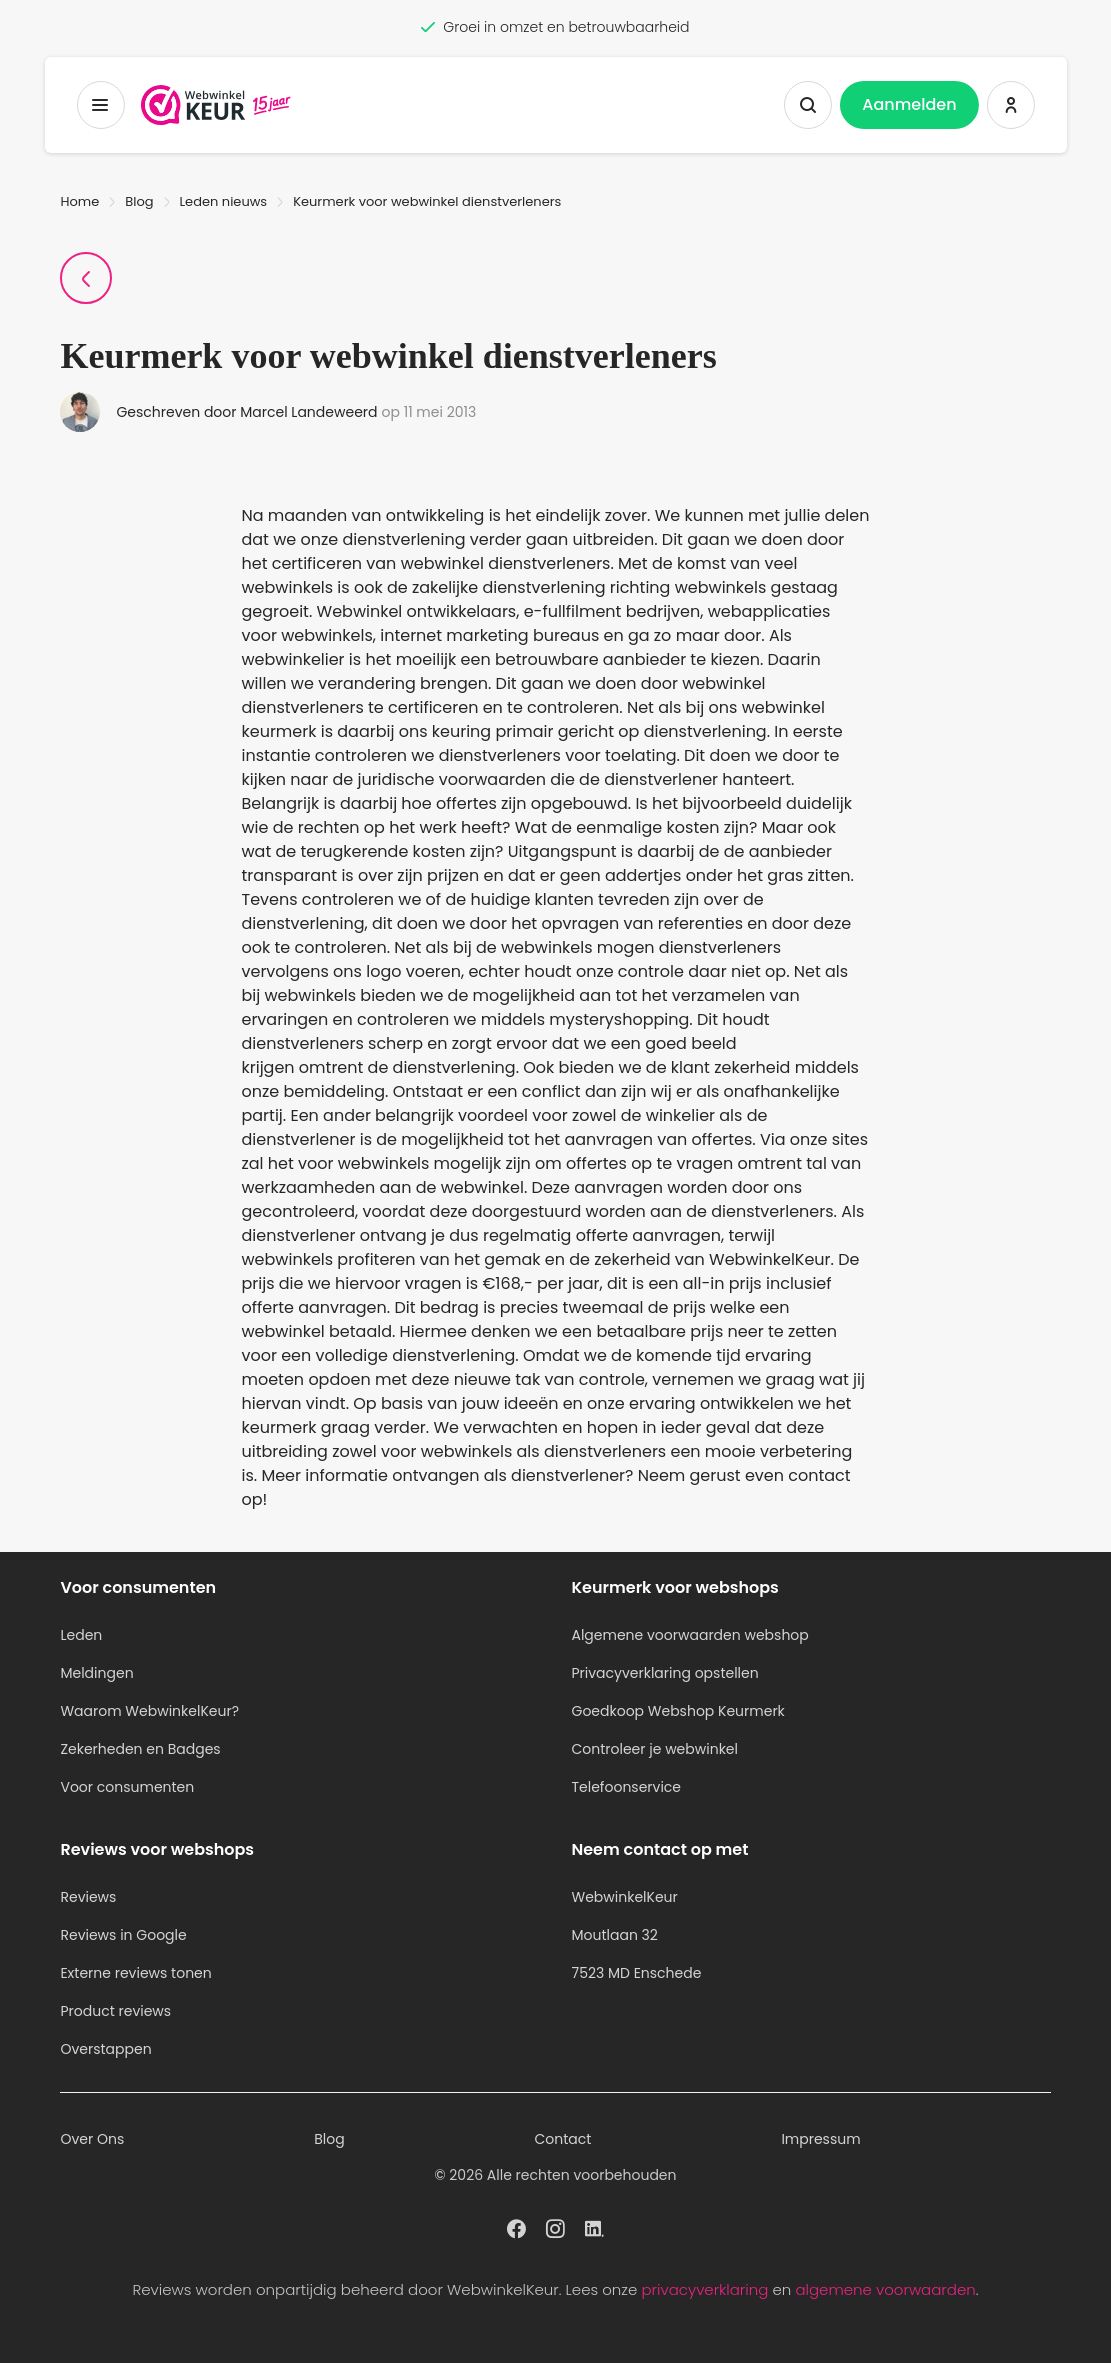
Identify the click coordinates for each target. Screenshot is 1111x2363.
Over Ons (92, 2139)
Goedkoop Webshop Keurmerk (677, 1711)
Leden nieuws (224, 201)
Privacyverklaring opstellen (664, 1673)
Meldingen (96, 1673)
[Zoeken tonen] (808, 105)
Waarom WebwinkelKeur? (149, 1711)
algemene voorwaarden (885, 2289)
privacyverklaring (704, 2289)
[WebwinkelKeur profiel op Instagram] (555, 2227)
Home (79, 201)
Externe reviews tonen (135, 1973)
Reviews (88, 1897)
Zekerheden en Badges (140, 1749)
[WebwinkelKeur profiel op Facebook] (516, 2227)
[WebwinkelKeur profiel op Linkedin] (594, 2227)
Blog (139, 201)
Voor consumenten (127, 1787)
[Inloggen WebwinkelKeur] (1011, 105)
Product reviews (115, 2011)
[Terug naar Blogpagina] (86, 278)
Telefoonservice (626, 1787)
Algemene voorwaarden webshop (689, 1635)
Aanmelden (909, 104)
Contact (563, 2139)
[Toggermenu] (100, 105)
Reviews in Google (123, 1935)
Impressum (820, 2139)
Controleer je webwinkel (654, 1749)
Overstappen (105, 2049)
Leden (81, 1635)
